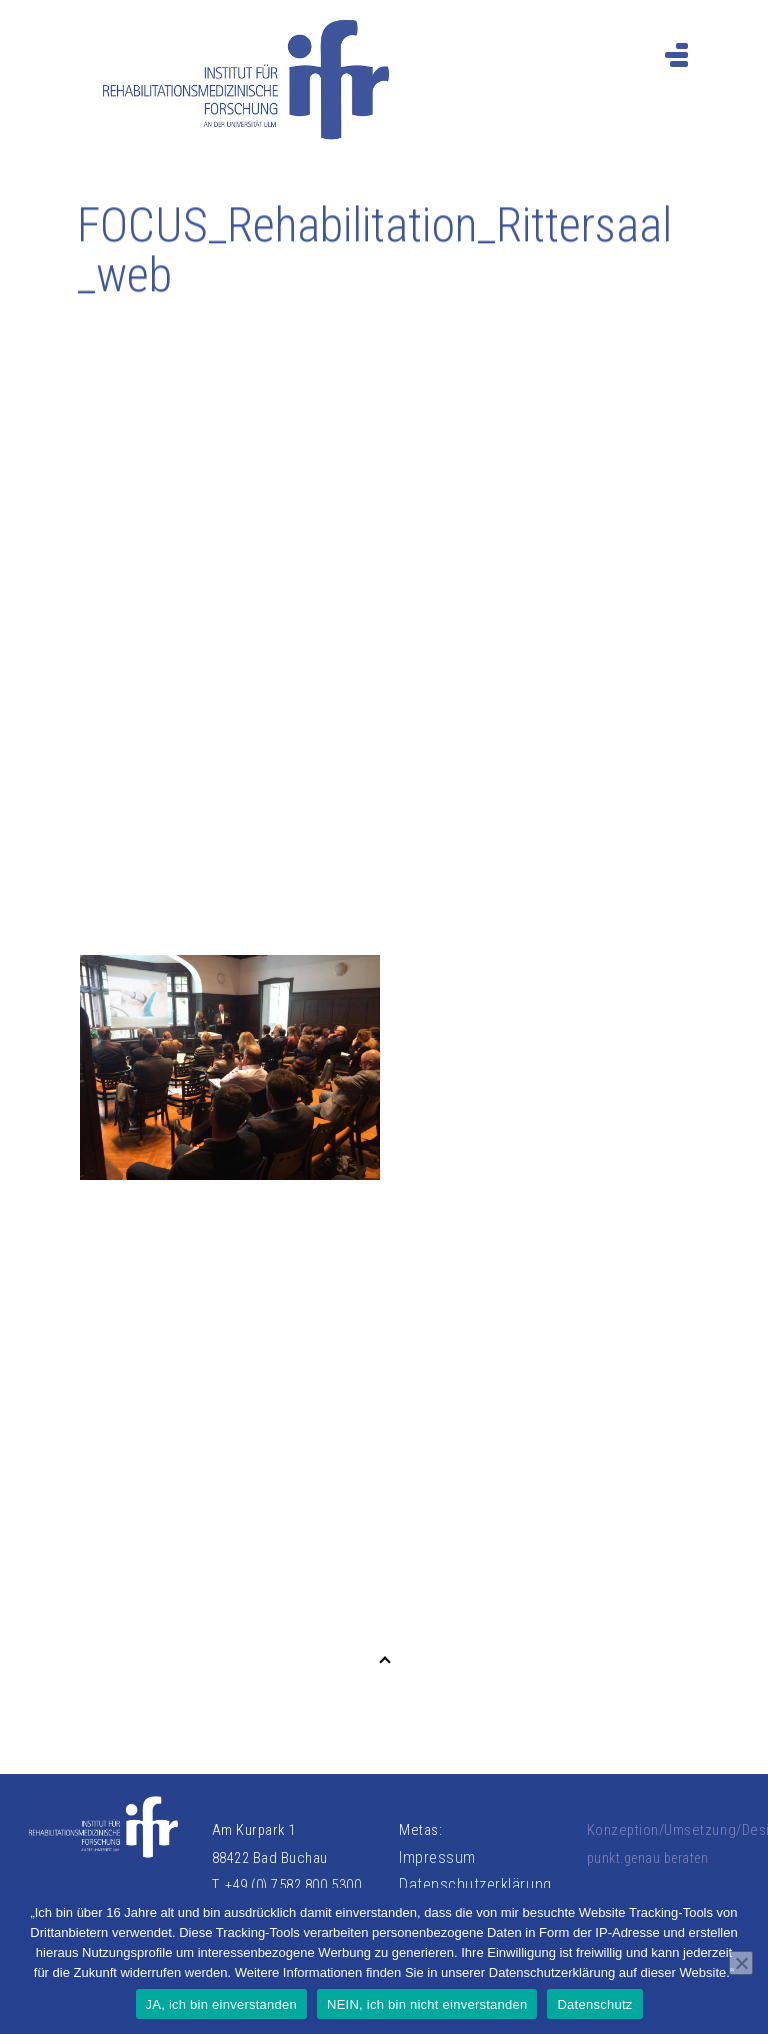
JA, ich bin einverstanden (222, 2004)
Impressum (437, 1857)
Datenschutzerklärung (475, 1884)
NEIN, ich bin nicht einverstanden (427, 2004)
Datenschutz (594, 2004)
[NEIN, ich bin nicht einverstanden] (741, 1963)
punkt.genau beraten (648, 1858)
